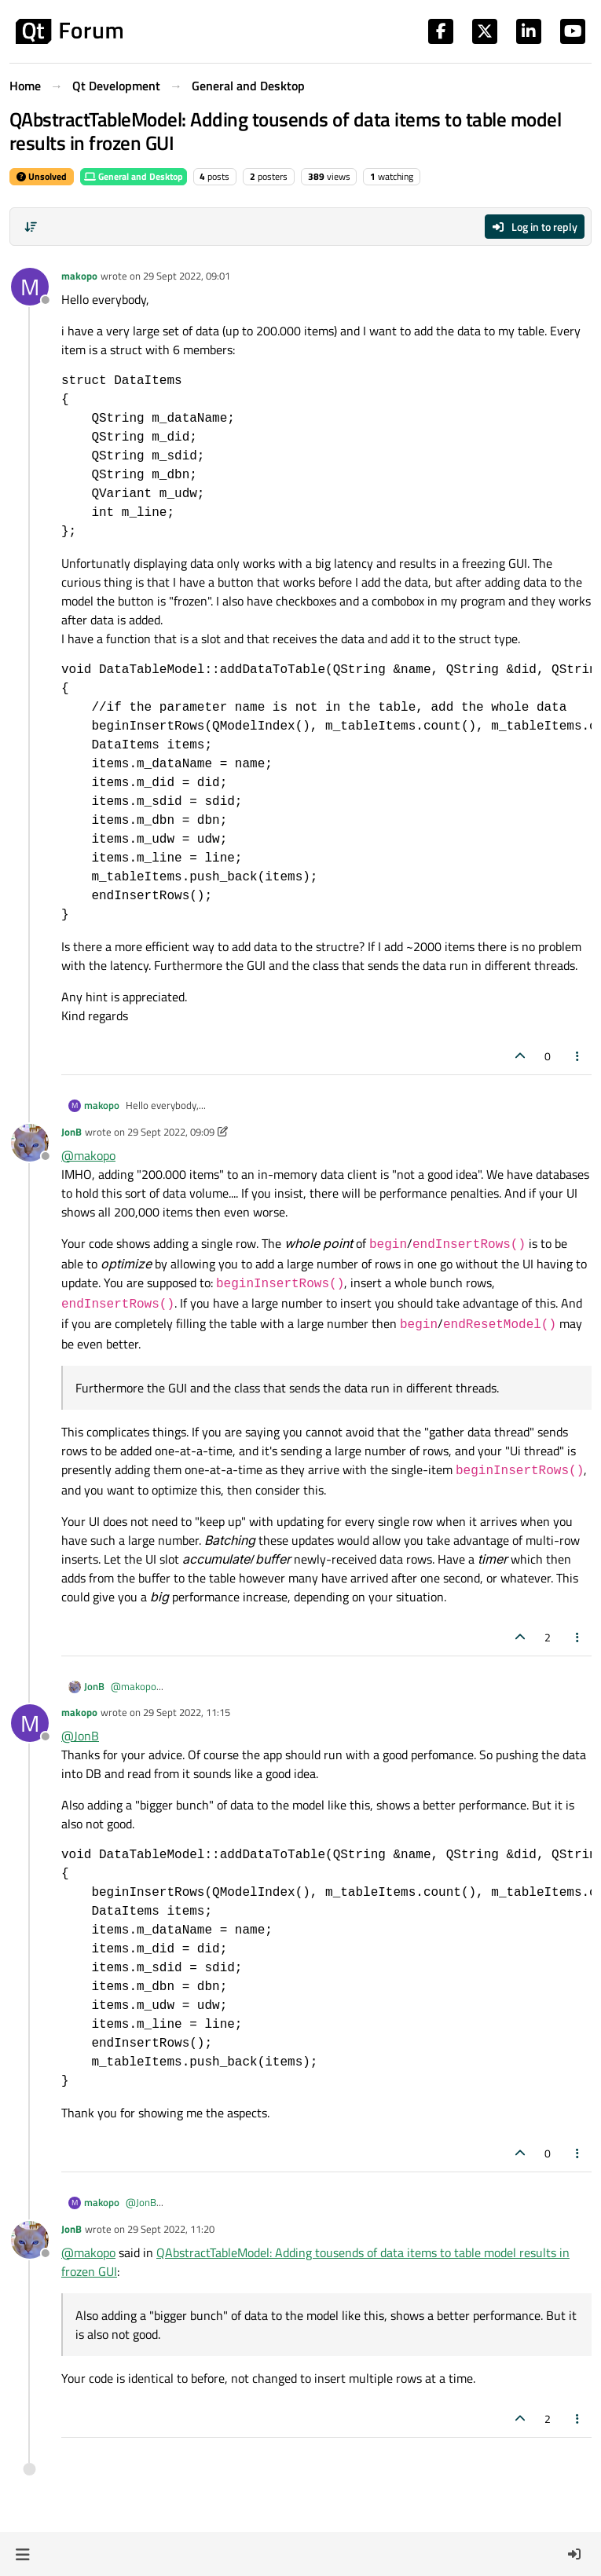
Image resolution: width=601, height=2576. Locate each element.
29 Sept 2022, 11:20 (170, 2229)
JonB (71, 1132)
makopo (79, 276)
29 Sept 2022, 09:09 (170, 1132)
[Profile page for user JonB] (30, 1143)
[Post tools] (578, 1056)
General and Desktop (133, 176)
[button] (22, 2554)
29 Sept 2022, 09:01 (186, 276)
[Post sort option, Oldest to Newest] (30, 227)
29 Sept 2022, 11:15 (186, 1712)
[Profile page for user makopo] (30, 287)
